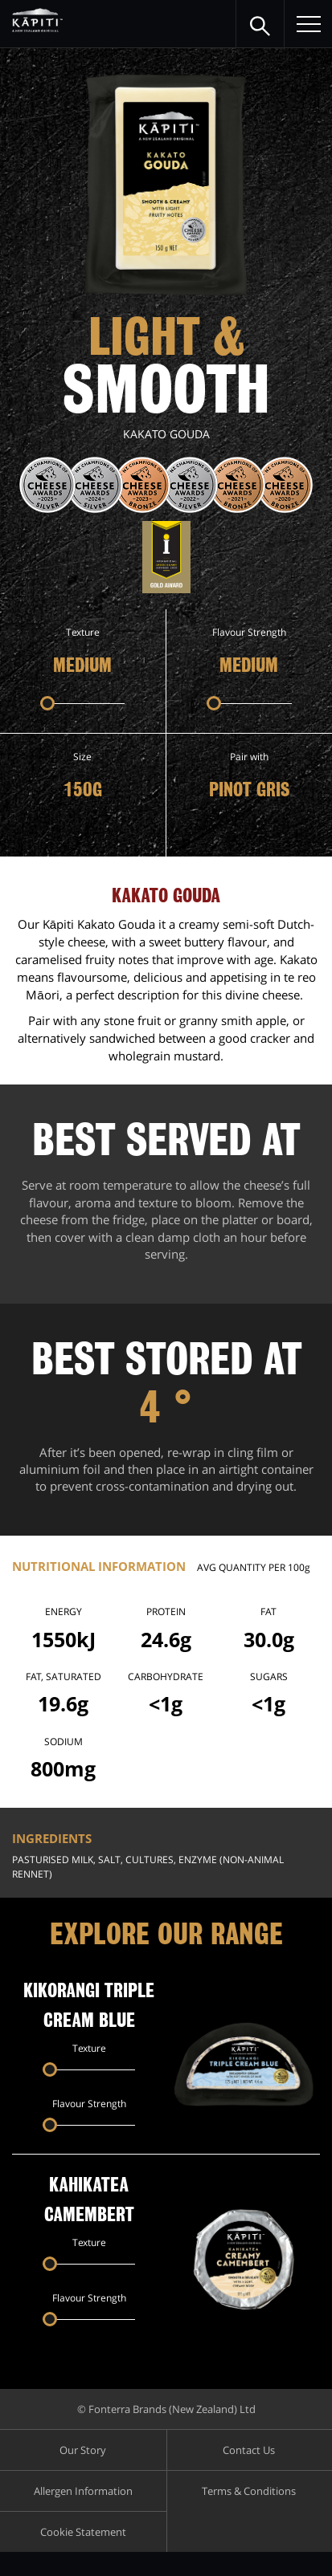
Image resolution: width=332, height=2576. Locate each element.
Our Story (82, 2450)
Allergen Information (83, 2491)
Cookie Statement (83, 2532)
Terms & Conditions (249, 2491)
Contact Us (249, 2450)
